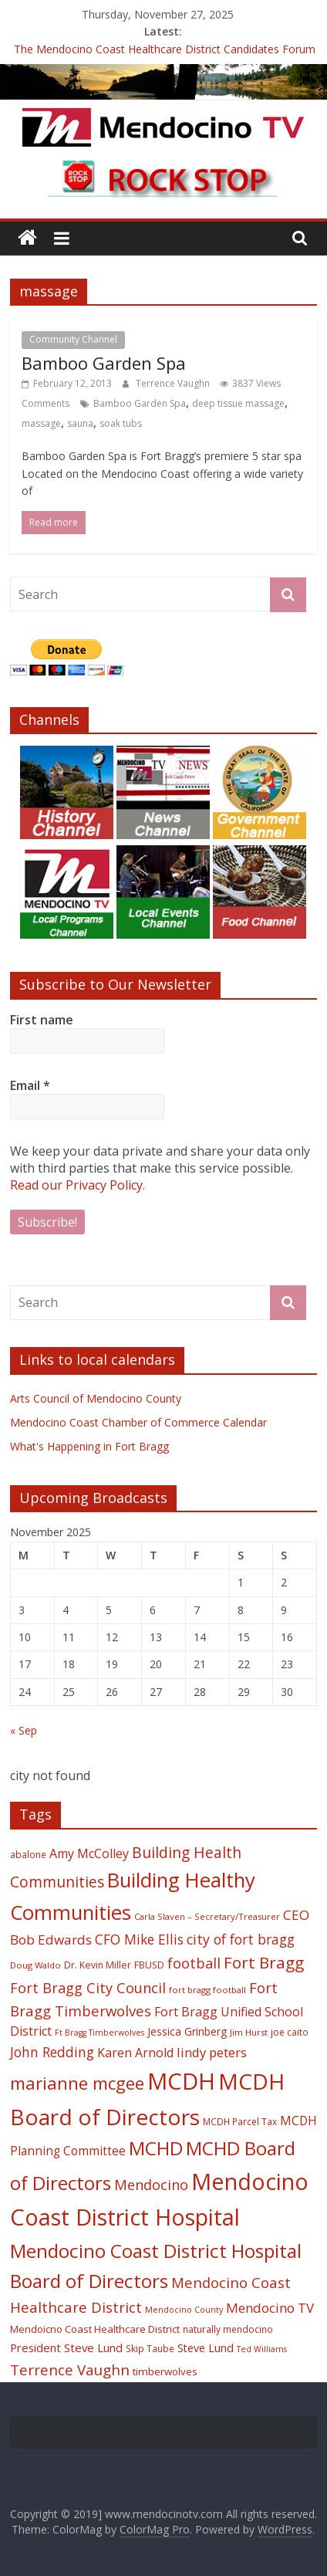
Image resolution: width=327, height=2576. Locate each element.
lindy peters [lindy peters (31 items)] (212, 2052)
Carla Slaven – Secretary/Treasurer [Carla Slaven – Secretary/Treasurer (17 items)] (207, 1916)
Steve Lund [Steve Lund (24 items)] (205, 2348)
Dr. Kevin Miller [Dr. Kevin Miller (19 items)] (97, 1965)
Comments (45, 403)
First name (41, 1019)
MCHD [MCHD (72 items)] (156, 2148)
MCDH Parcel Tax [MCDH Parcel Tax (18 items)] (240, 2121)
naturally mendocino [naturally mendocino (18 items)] (228, 2329)
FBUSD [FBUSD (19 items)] (149, 1965)
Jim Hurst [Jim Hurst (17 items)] (249, 2032)
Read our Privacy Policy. (77, 1184)
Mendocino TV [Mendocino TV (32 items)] (270, 2308)
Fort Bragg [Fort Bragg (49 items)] (264, 1962)
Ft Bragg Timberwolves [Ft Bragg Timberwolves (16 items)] (99, 2032)
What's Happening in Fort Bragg (89, 1446)
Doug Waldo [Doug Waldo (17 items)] (35, 1965)
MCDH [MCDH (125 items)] (181, 2081)
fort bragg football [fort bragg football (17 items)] (207, 1989)
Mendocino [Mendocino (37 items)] (151, 2184)
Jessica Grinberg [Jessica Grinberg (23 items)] (187, 2031)
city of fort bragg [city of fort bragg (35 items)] (241, 1939)
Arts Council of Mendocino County (95, 1398)
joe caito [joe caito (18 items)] (289, 2032)
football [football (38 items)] (194, 1962)
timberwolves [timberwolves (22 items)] (165, 2371)
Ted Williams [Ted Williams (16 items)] (262, 2349)
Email (30, 1085)
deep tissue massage (238, 403)
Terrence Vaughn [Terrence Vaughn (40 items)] (70, 2370)
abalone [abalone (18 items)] (28, 1854)
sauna (80, 423)
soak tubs (120, 423)
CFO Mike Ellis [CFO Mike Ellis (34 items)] (139, 1939)
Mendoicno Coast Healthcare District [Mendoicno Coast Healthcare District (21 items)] (95, 2329)
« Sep (23, 1730)
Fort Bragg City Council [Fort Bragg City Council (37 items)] (88, 1988)
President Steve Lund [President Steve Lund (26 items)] (66, 2347)
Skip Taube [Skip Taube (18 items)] (150, 2348)
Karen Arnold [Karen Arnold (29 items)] (135, 2052)
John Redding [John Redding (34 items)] (52, 2052)
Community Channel (73, 339)
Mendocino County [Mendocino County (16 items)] (184, 2309)
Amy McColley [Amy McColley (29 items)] (89, 1853)
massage (41, 423)
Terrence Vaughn (174, 383)
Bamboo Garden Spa (104, 362)
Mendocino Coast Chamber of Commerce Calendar (138, 1422)
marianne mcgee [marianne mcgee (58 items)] (77, 2083)
